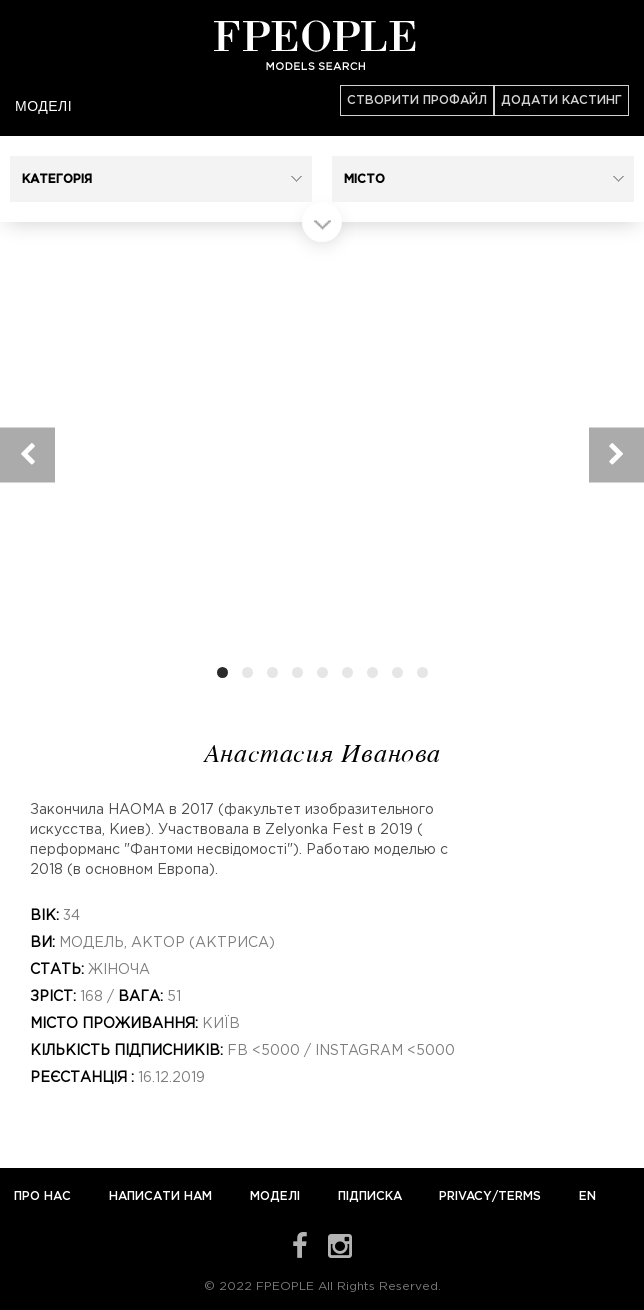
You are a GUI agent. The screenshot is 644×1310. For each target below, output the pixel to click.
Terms (519, 1196)
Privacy (465, 1196)
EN (587, 1196)
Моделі (43, 106)
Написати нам (162, 1196)
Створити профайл (417, 100)
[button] (161, 179)
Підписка (370, 1196)
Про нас (44, 1196)
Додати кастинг (561, 100)
